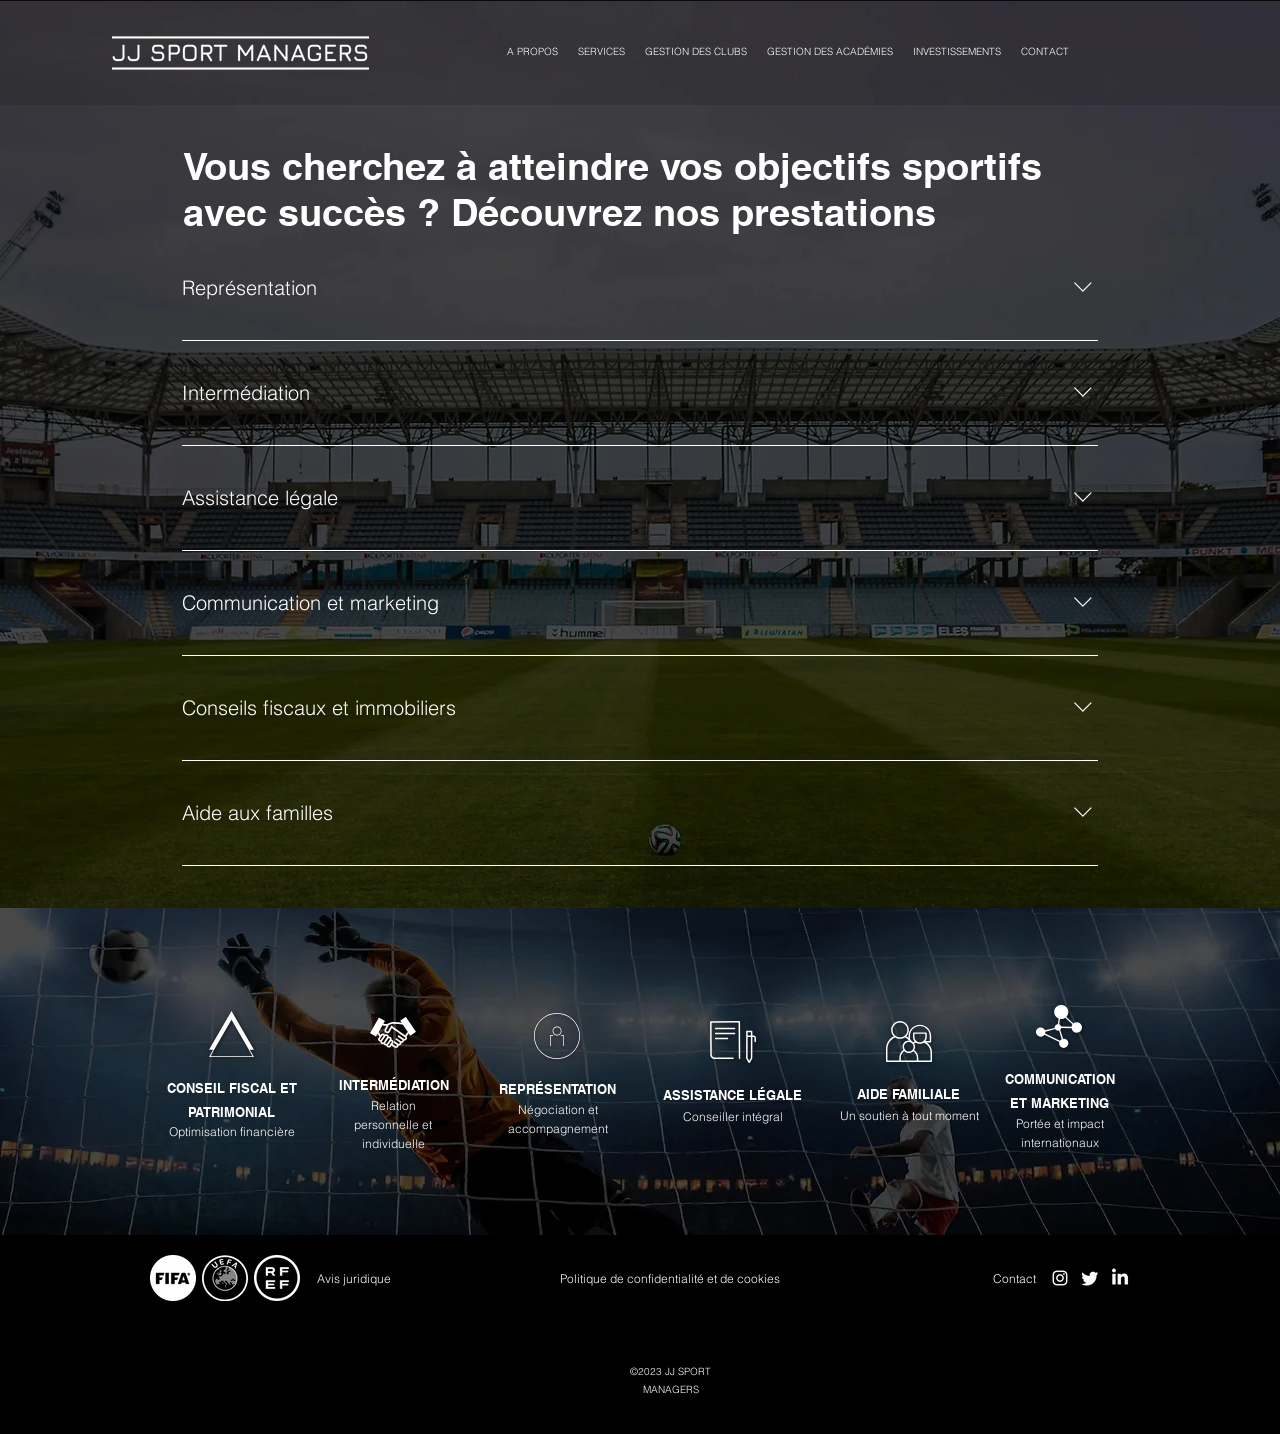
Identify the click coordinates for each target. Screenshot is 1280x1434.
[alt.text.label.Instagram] (1060, 1278)
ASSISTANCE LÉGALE (732, 1095)
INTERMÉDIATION (394, 1085)
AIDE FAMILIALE (908, 1094)
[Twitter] (1090, 1278)
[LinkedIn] (1120, 1278)
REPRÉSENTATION (557, 1089)
